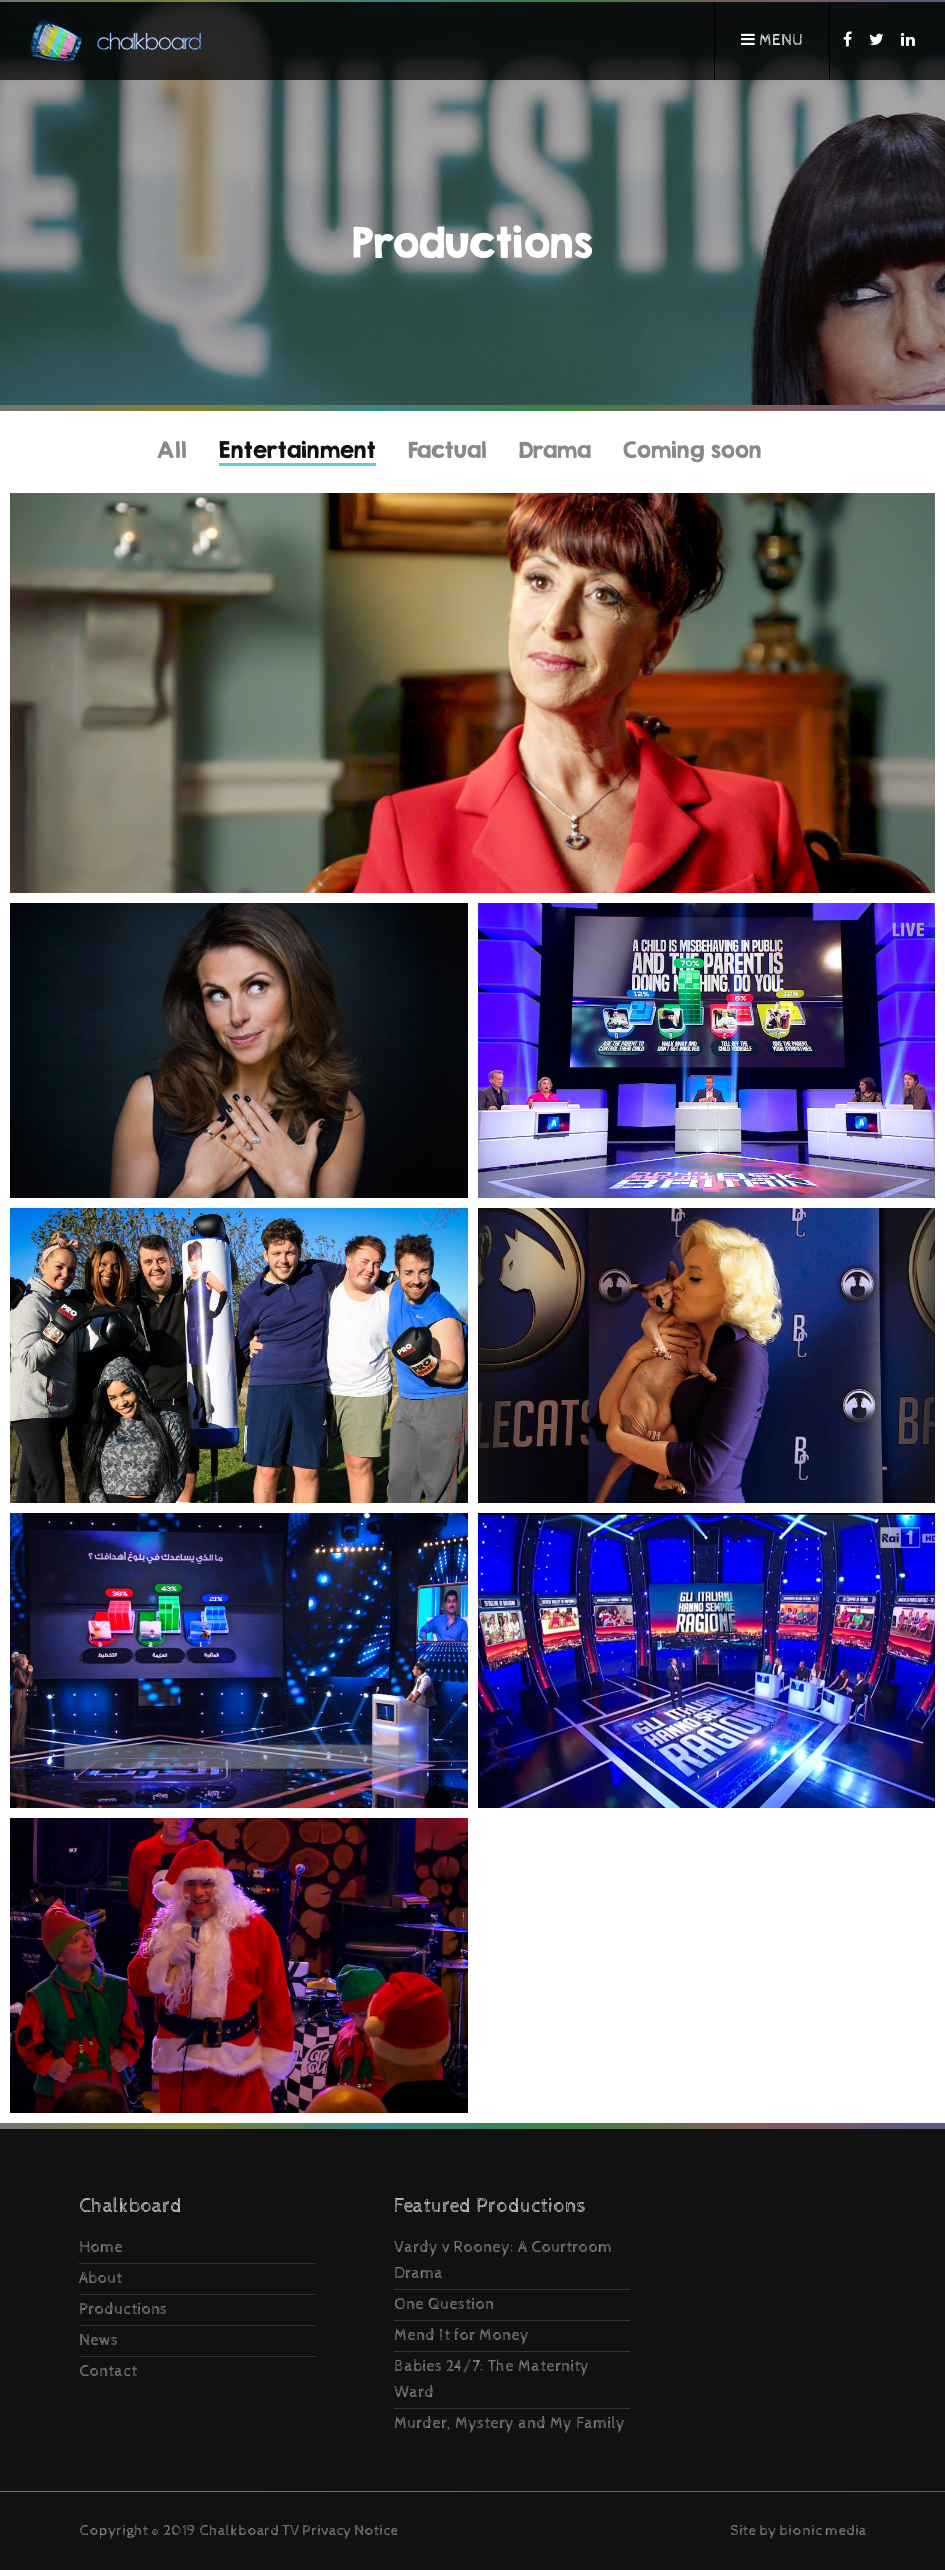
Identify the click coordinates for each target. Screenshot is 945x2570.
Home (101, 2247)
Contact (108, 2371)
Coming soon (692, 450)
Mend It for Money (461, 2335)
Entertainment (297, 450)
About (100, 2278)
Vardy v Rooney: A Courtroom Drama (503, 2260)
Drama (555, 450)
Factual (447, 450)
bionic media (822, 2530)
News (98, 2340)
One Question (444, 2304)
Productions (123, 2309)
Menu (772, 40)
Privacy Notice (350, 2530)
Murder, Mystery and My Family (509, 2423)
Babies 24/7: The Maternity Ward (491, 2379)
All (172, 450)
